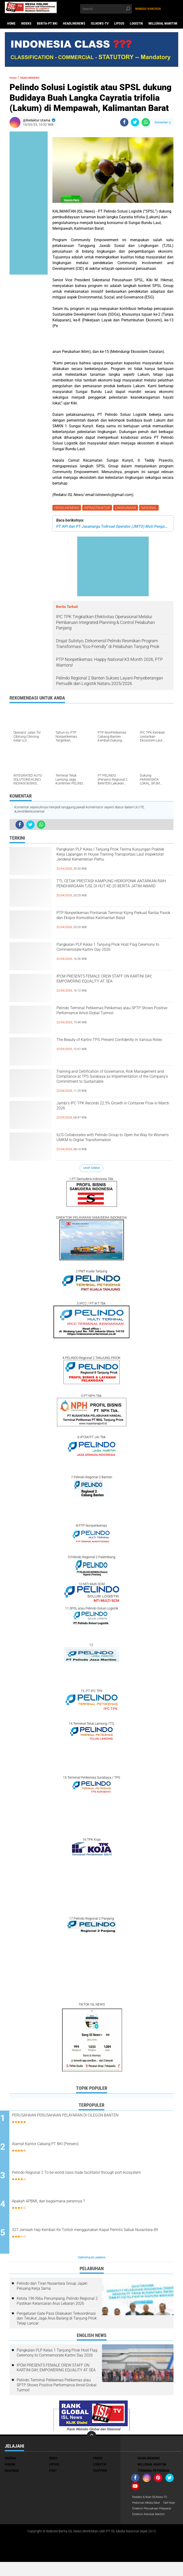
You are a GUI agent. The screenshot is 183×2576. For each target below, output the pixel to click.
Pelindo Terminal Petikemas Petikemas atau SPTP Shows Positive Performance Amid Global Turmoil (110, 1018)
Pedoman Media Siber (148, 2506)
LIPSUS (119, 23)
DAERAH (10, 2460)
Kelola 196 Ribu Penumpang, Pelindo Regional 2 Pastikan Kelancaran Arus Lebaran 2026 (57, 2303)
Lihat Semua (91, 1168)
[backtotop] (91, 2438)
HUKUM (10, 2466)
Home (11, 23)
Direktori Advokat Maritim (151, 2528)
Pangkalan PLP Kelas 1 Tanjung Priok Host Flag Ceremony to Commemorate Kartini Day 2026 (113, 955)
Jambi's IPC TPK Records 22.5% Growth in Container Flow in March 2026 (113, 1109)
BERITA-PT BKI (47, 23)
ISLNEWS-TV (100, 23)
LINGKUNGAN (127, 508)
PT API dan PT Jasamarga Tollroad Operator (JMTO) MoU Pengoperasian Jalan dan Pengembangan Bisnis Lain (113, 527)
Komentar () (163, 122)
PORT (53, 2473)
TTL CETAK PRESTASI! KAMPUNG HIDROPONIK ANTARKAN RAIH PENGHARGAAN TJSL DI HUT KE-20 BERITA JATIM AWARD (104, 892)
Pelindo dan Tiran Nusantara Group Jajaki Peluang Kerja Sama (52, 2288)
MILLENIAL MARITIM (162, 23)
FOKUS (97, 2460)
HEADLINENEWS (74, 23)
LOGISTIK (136, 23)
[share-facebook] (124, 122)
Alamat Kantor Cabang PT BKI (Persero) (71, 2146)
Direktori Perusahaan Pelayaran (147, 2520)
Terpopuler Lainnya (91, 2259)
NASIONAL (152, 508)
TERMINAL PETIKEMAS (153, 2473)
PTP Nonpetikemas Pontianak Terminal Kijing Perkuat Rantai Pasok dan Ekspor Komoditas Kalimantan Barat (109, 923)
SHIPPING (100, 2473)
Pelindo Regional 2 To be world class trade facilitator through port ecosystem (94, 2178)
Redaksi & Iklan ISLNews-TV (152, 2499)
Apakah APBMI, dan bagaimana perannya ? (75, 2204)
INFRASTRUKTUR (99, 508)
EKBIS (53, 2460)
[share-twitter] (135, 122)
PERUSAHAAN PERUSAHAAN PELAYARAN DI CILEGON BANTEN (90, 2120)
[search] (106, 9)
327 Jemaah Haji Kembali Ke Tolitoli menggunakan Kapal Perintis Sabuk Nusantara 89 (91, 2236)
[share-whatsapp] (146, 122)
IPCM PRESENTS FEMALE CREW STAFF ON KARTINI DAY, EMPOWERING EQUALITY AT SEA (111, 986)
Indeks (26, 23)
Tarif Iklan (139, 2512)
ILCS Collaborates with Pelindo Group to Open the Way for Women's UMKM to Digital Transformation (110, 1145)
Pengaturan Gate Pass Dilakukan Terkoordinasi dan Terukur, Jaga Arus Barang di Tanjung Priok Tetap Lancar (57, 2320)
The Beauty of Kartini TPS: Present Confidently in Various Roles (102, 1046)
